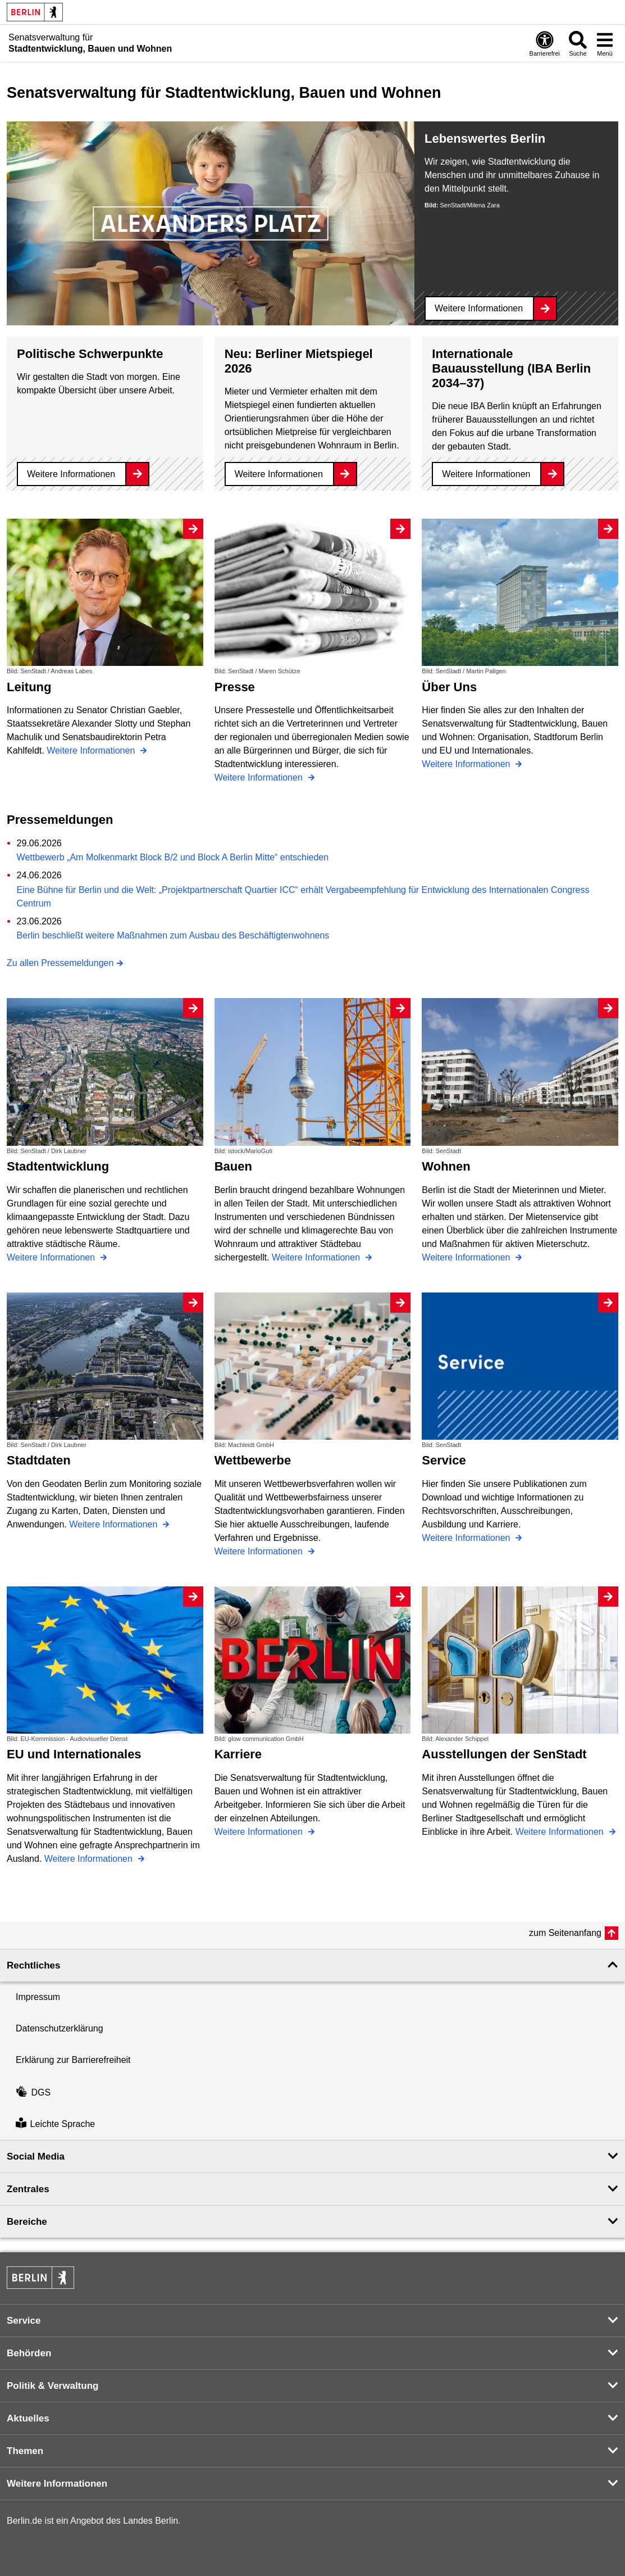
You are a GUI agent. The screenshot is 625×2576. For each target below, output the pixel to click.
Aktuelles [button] (28, 2418)
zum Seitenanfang (565, 1933)
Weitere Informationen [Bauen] (317, 1257)
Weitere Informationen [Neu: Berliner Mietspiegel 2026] (279, 474)
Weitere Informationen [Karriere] (260, 1831)
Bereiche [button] (27, 2221)
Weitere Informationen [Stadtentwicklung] (52, 1257)
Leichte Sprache (55, 2124)
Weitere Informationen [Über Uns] (467, 764)
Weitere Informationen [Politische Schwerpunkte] (71, 474)
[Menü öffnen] (604, 43)
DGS (33, 2092)
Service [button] (24, 2320)
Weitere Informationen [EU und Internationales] (89, 1858)
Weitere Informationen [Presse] (260, 777)
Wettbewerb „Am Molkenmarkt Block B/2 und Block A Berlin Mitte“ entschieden (173, 857)
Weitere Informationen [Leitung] (92, 750)
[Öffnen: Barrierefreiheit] (544, 43)
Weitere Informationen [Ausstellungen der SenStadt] (560, 1831)
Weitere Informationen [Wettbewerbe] (260, 1551)
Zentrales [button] (28, 2189)
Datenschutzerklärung (59, 2028)
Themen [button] (25, 2451)
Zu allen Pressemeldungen (60, 963)
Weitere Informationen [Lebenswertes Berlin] (479, 308)
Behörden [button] (29, 2353)
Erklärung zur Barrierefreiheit (73, 2060)
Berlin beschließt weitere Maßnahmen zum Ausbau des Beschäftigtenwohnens (173, 935)
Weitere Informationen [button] (57, 2483)
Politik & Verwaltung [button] (52, 2385)
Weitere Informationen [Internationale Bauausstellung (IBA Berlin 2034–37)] (486, 474)
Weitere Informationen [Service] (467, 1538)
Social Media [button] (36, 2156)
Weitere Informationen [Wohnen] (467, 1257)
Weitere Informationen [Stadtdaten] (114, 1524)
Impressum (38, 1997)
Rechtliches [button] (33, 1965)
